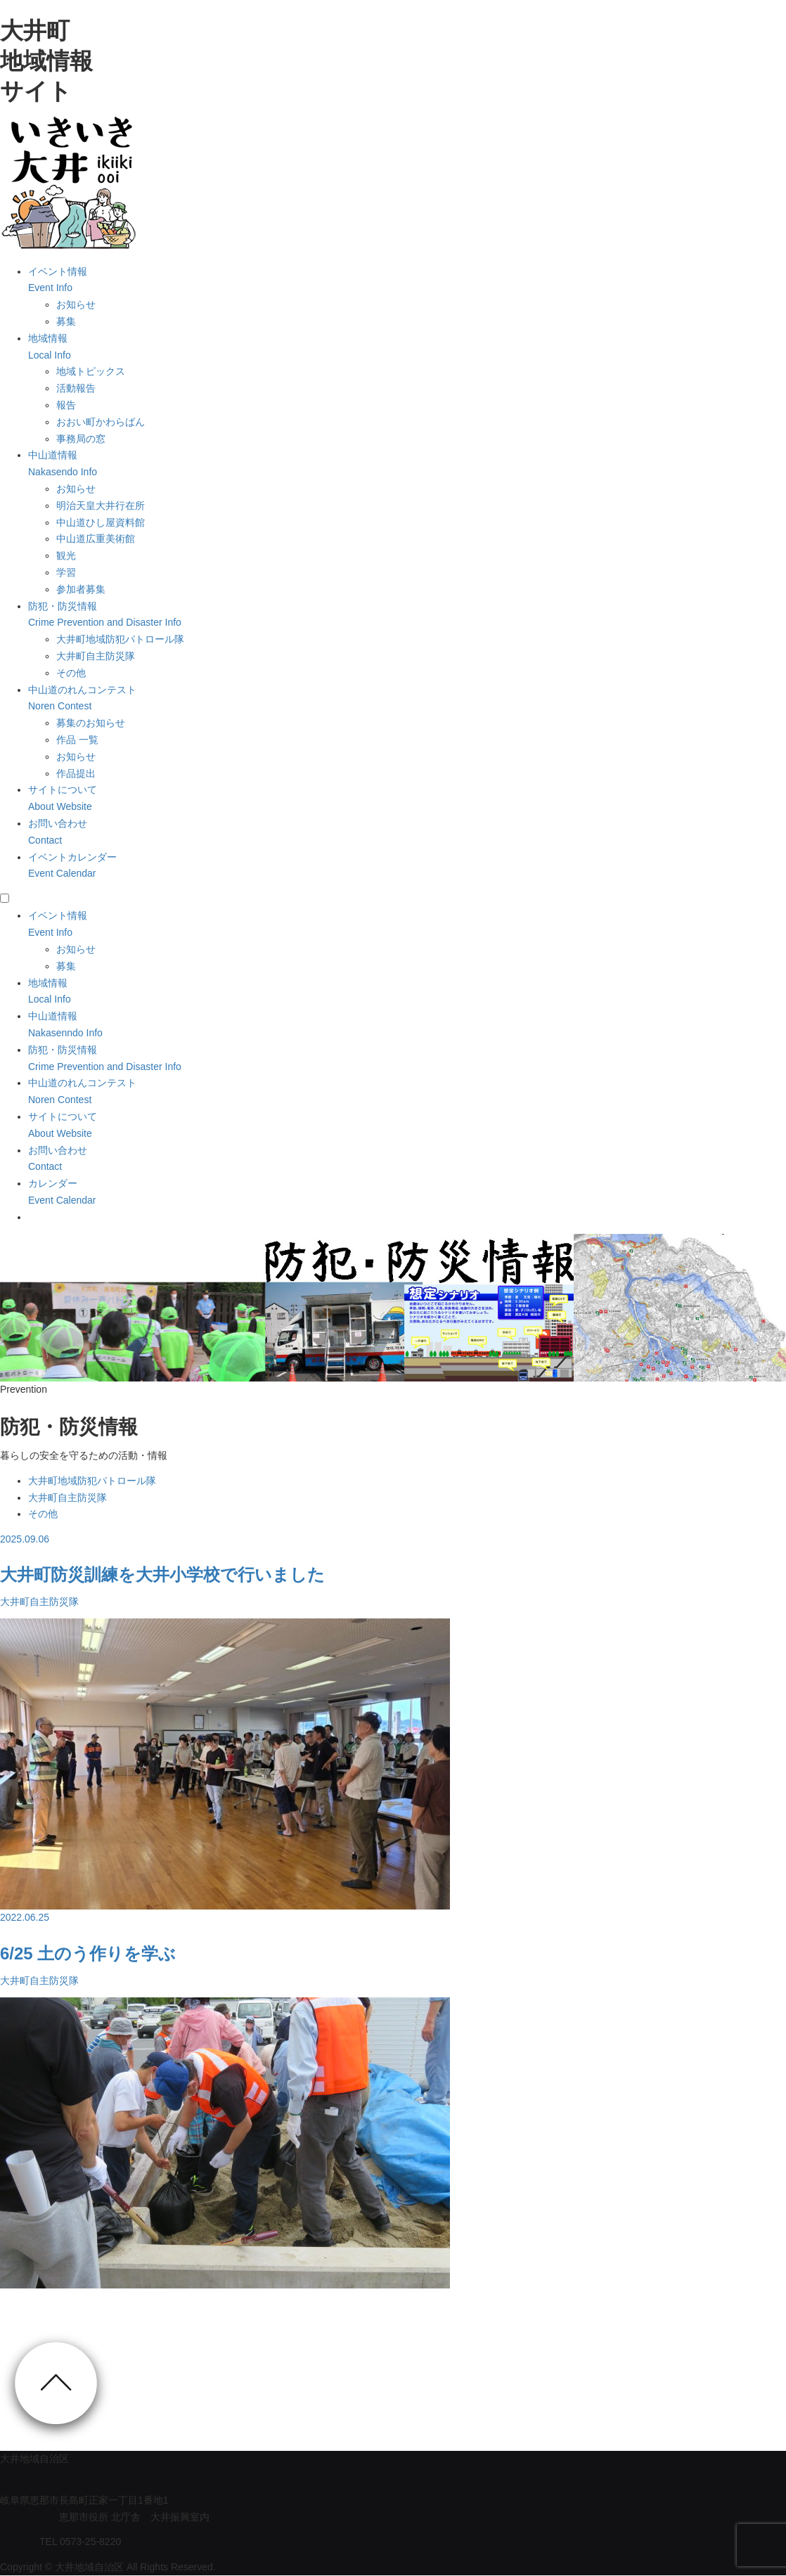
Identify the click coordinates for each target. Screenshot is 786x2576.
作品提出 (76, 773)
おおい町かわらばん (100, 421)
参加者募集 (80, 589)
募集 (66, 321)
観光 (66, 555)
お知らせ (76, 304)
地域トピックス (90, 371)
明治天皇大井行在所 (100, 505)
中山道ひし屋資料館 (100, 522)
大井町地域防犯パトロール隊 (120, 639)
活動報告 (76, 388)
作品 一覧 (77, 739)
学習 (66, 572)
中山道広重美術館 (95, 538)
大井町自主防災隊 (95, 656)
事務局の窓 (80, 438)
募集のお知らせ (90, 722)
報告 (66, 405)
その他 (71, 672)
